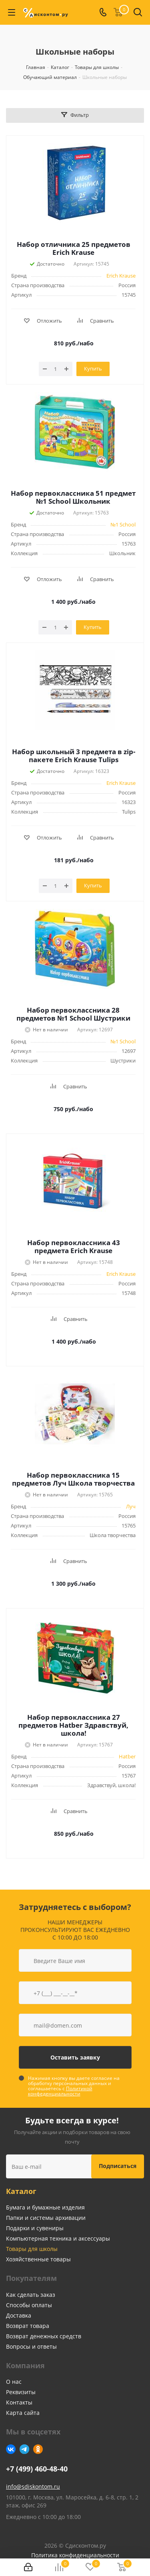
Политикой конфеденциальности (60, 2091)
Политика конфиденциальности (75, 2555)
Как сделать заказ (30, 2294)
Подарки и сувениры (35, 2228)
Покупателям (31, 2278)
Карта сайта (23, 2412)
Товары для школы (32, 2249)
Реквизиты (21, 2392)
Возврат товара (27, 2326)
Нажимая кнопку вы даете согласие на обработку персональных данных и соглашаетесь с (74, 2085)
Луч (131, 1506)
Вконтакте (11, 2449)
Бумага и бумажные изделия (45, 2207)
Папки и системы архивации (46, 2217)
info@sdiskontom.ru (33, 2486)
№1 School (123, 524)
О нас (14, 2381)
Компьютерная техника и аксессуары (58, 2238)
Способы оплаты (29, 2305)
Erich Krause (121, 275)
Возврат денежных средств (43, 2336)
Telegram (24, 2449)
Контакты (19, 2402)
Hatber (127, 1756)
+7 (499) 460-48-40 (37, 2469)
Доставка (18, 2315)
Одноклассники (38, 2449)
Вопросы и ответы (31, 2346)
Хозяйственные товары (38, 2259)
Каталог (21, 2191)
